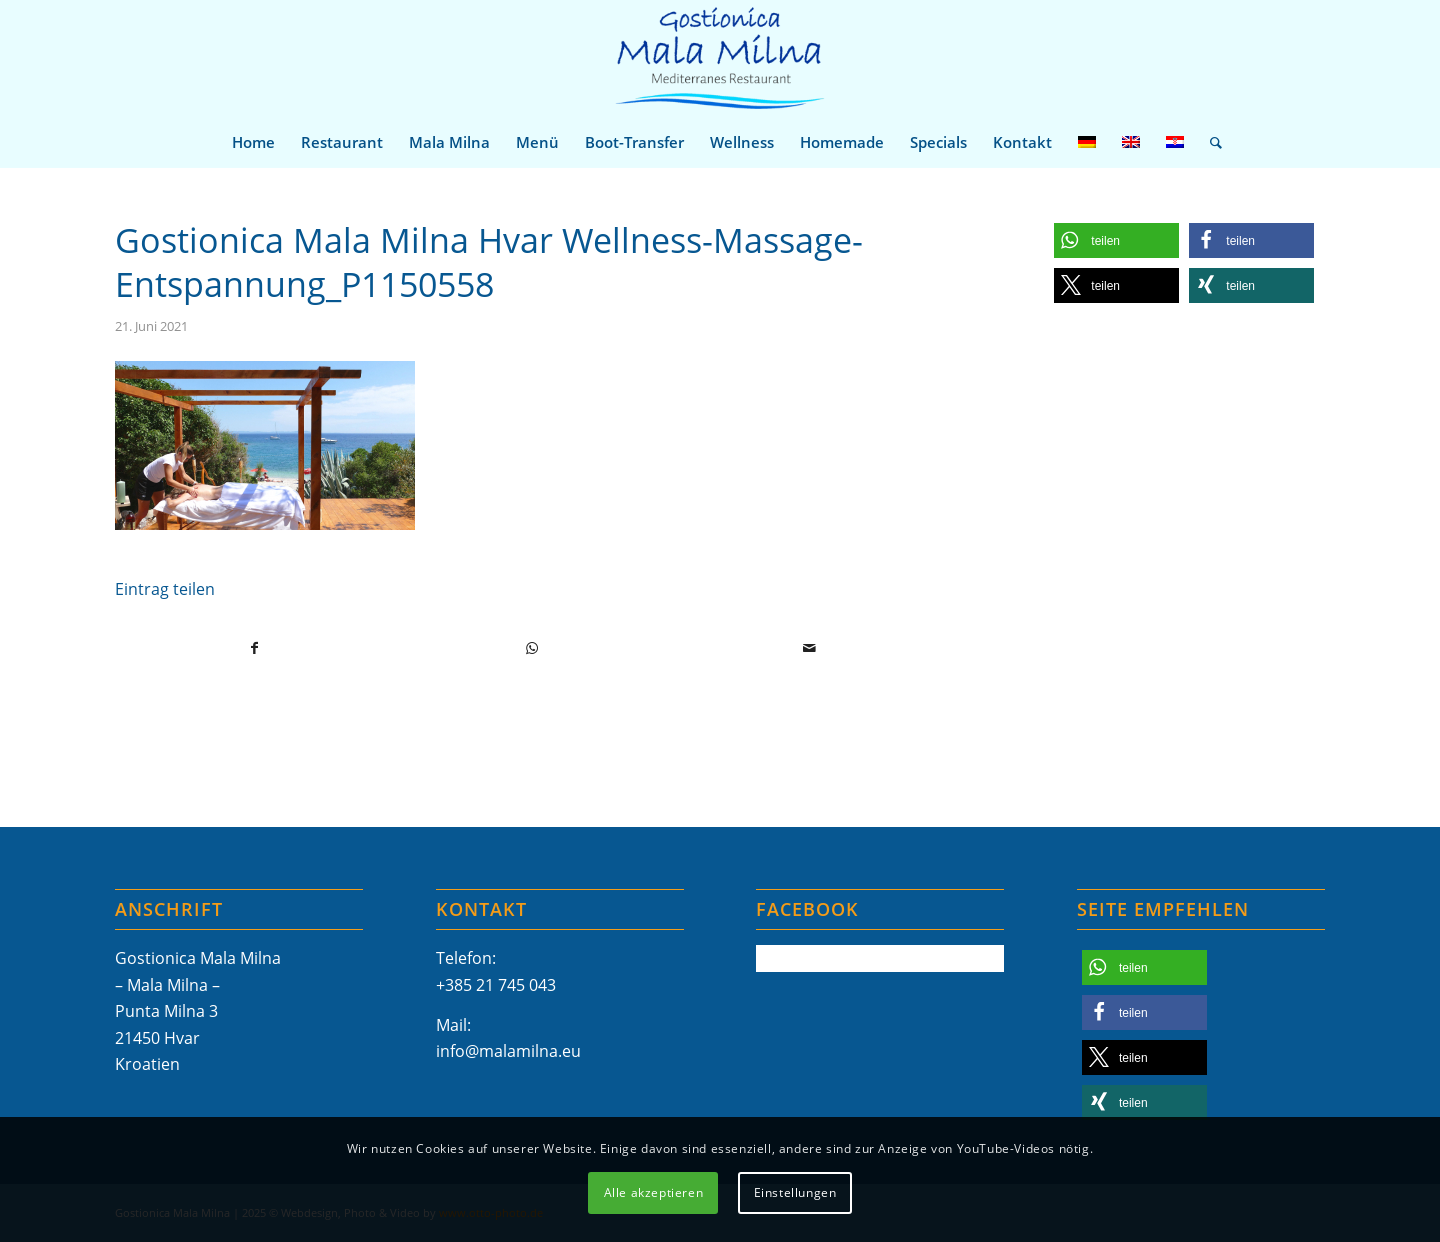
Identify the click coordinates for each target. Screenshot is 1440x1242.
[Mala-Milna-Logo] (719, 58)
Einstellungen (795, 1192)
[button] (1116, 240)
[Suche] (1209, 142)
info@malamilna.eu (508, 1051)
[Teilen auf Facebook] (254, 648)
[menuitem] (253, 142)
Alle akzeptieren (654, 1192)
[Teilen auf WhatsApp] (532, 648)
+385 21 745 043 (496, 985)
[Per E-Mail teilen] (809, 648)
